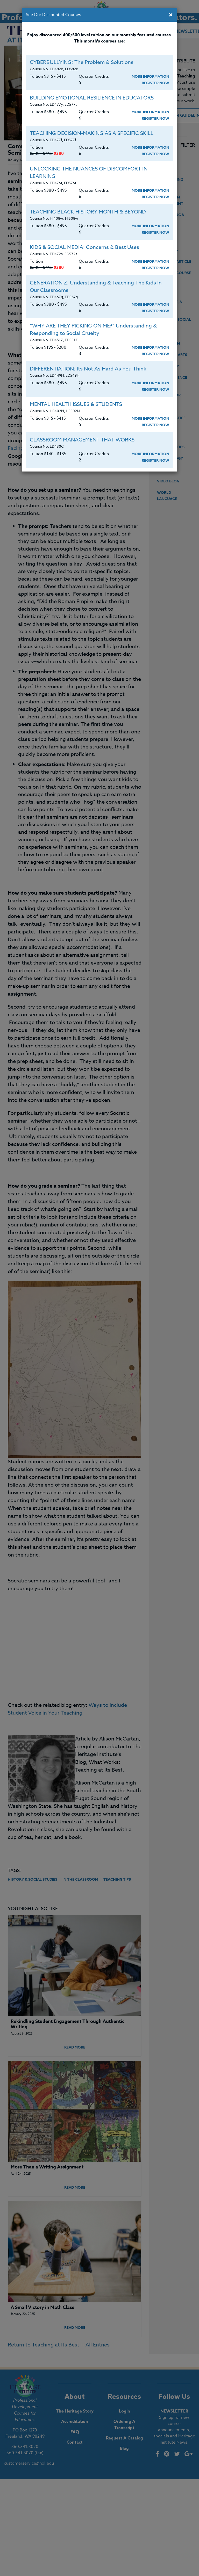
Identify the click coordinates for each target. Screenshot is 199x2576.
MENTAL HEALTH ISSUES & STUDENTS (76, 404)
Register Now (155, 83)
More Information (150, 76)
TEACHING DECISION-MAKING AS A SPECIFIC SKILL (91, 133)
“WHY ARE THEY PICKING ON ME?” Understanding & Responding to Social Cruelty (93, 329)
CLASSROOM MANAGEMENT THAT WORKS (82, 440)
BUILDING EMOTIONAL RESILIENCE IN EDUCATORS (92, 98)
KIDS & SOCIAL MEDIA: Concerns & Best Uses (84, 247)
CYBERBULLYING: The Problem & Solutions (81, 62)
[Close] (170, 15)
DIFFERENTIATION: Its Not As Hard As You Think (88, 369)
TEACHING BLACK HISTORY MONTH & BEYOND (88, 212)
